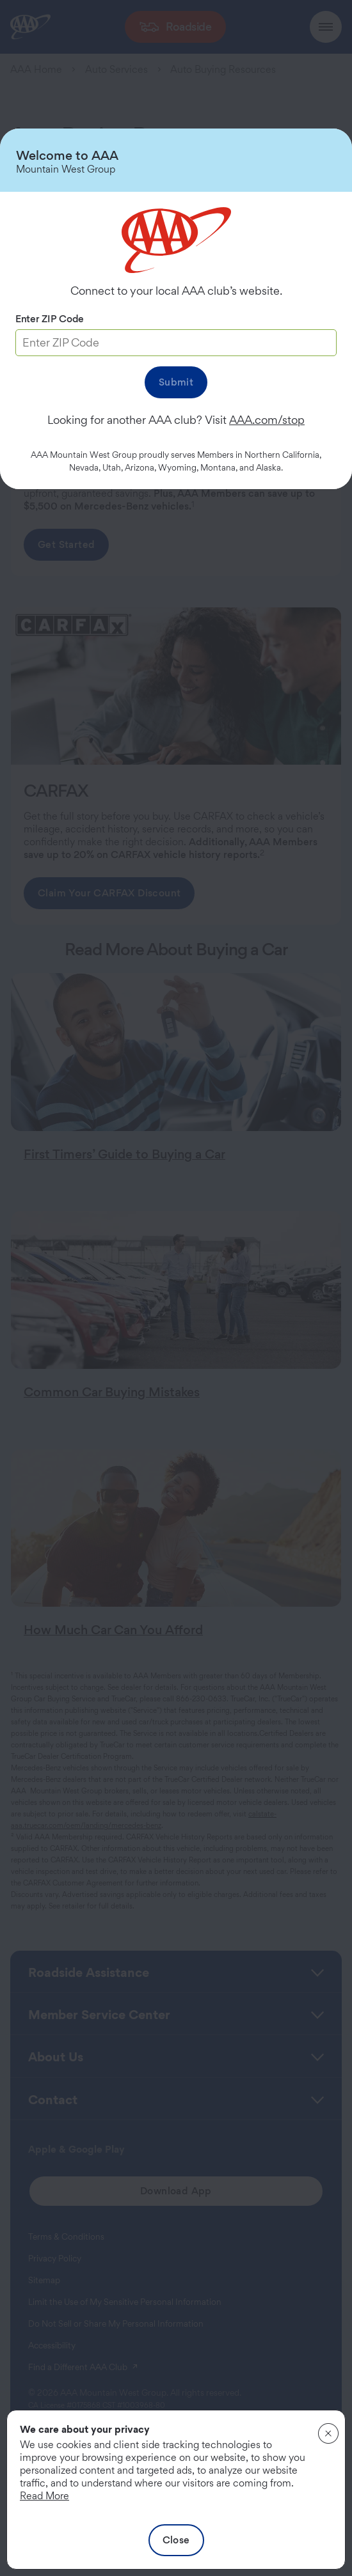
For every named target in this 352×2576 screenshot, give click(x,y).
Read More (44, 2496)
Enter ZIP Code (49, 319)
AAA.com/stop (267, 419)
